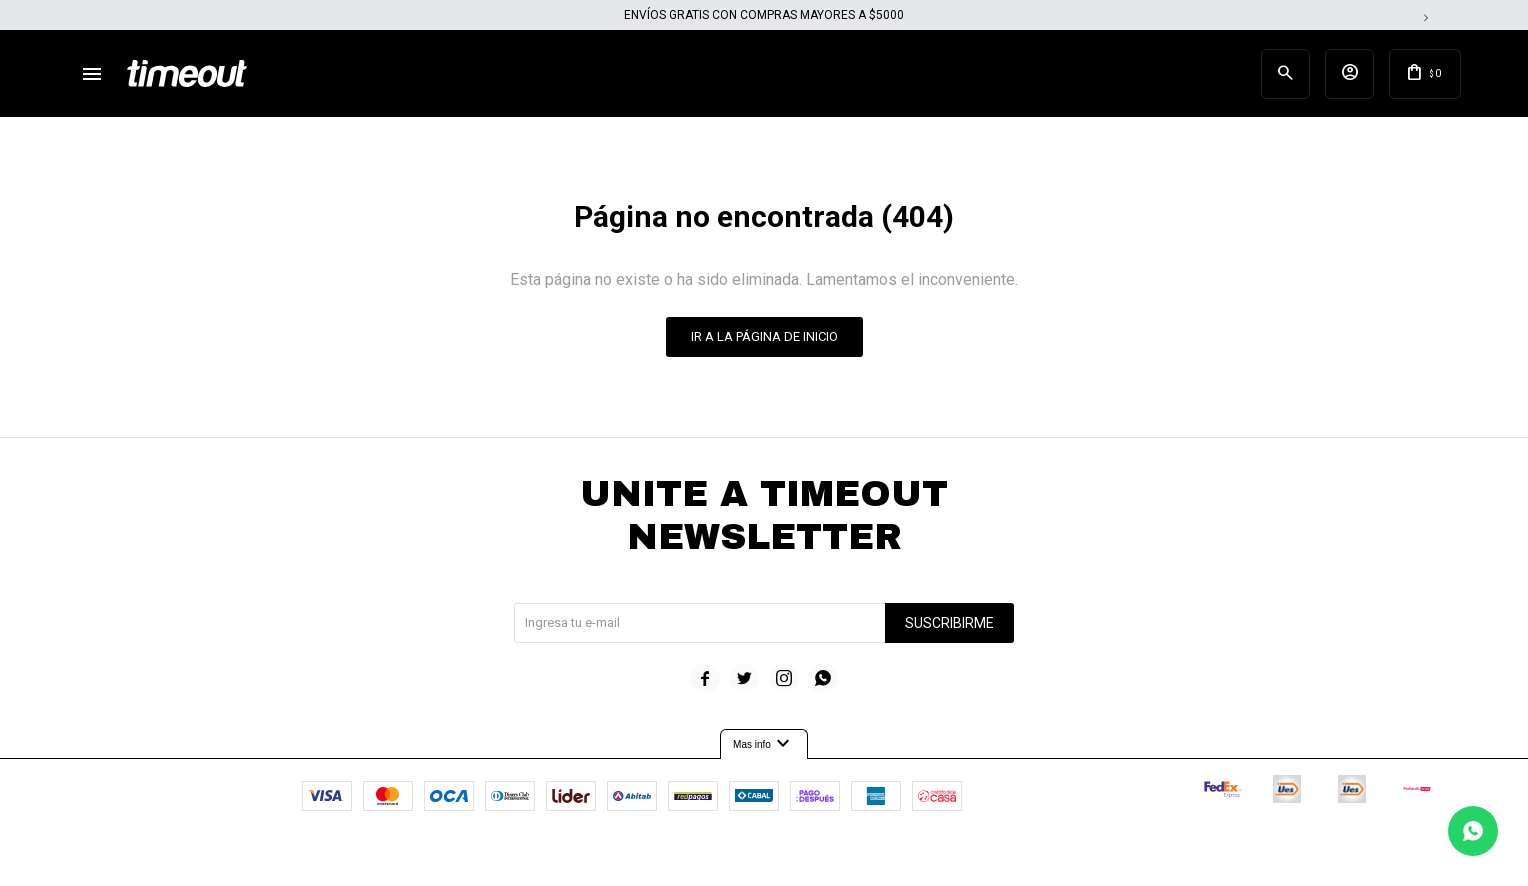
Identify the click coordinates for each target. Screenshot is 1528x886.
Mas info (764, 748)
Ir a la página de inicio (764, 339)
